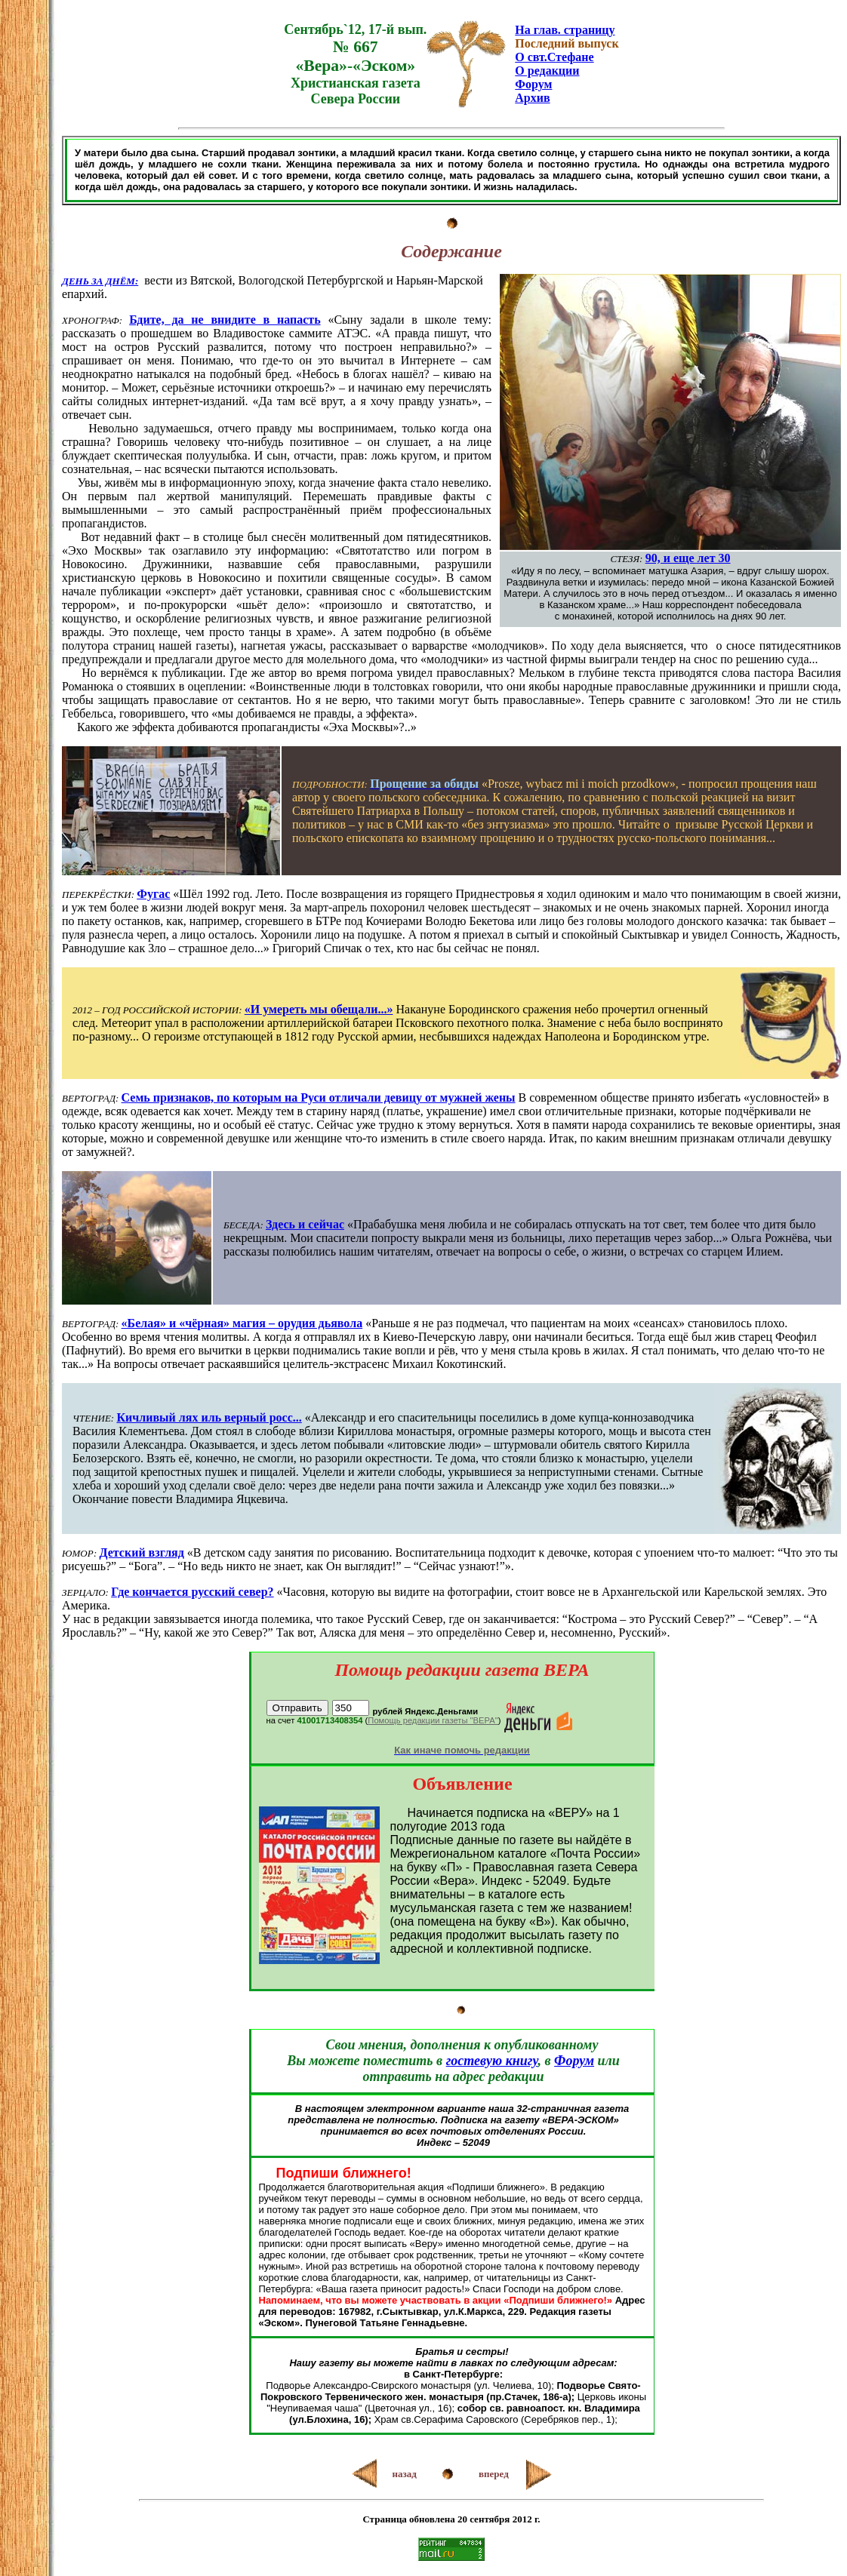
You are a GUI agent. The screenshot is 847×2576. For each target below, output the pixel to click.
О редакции (547, 70)
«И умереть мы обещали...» (319, 1009)
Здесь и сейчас (305, 1224)
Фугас (153, 893)
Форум (533, 84)
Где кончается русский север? (192, 1591)
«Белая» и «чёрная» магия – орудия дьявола (242, 1323)
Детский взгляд (141, 1552)
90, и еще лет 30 (688, 558)
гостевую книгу (492, 2060)
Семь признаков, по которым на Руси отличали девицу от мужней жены (319, 1097)
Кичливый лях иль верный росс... (208, 1417)
